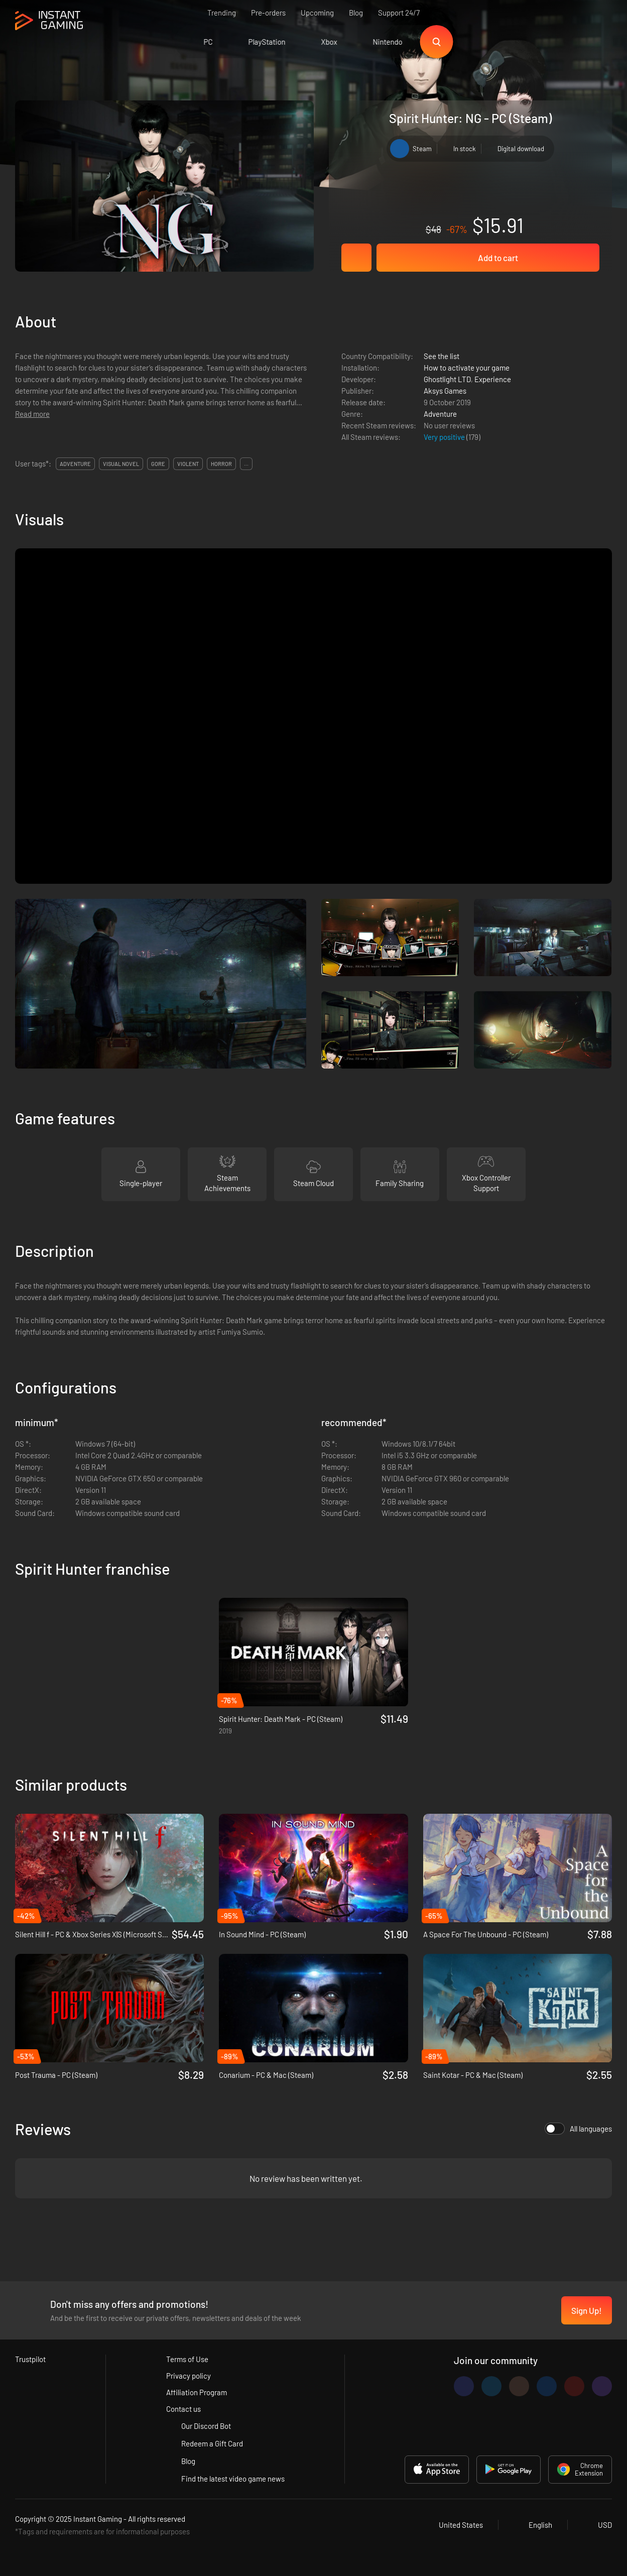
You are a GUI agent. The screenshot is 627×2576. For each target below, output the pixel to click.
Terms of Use (187, 2359)
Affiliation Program (196, 2392)
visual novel (121, 463)
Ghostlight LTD (447, 379)
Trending (221, 12)
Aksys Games (445, 390)
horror (221, 463)
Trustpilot (30, 2359)
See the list (441, 356)
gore (158, 463)
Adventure (440, 413)
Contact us (183, 2408)
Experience (492, 379)
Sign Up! (586, 2310)
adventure (75, 463)
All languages (578, 2129)
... (246, 463)
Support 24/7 (399, 12)
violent (188, 463)
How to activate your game (467, 367)
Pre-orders (268, 12)
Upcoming (317, 12)
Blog (356, 12)
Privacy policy (188, 2375)
